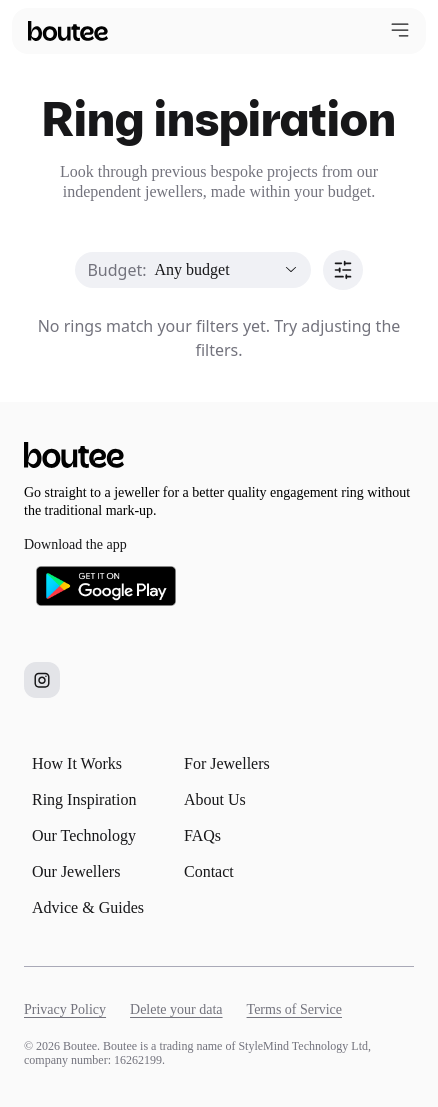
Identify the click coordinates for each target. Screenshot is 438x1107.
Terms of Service (294, 1009)
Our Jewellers (76, 871)
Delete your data (176, 1009)
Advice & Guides (88, 907)
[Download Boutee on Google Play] (106, 586)
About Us (215, 799)
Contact (209, 871)
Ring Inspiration (84, 799)
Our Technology (84, 835)
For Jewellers (227, 763)
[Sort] (343, 270)
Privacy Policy (65, 1009)
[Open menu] (400, 30)
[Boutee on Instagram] (42, 680)
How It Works (77, 763)
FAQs (202, 835)
